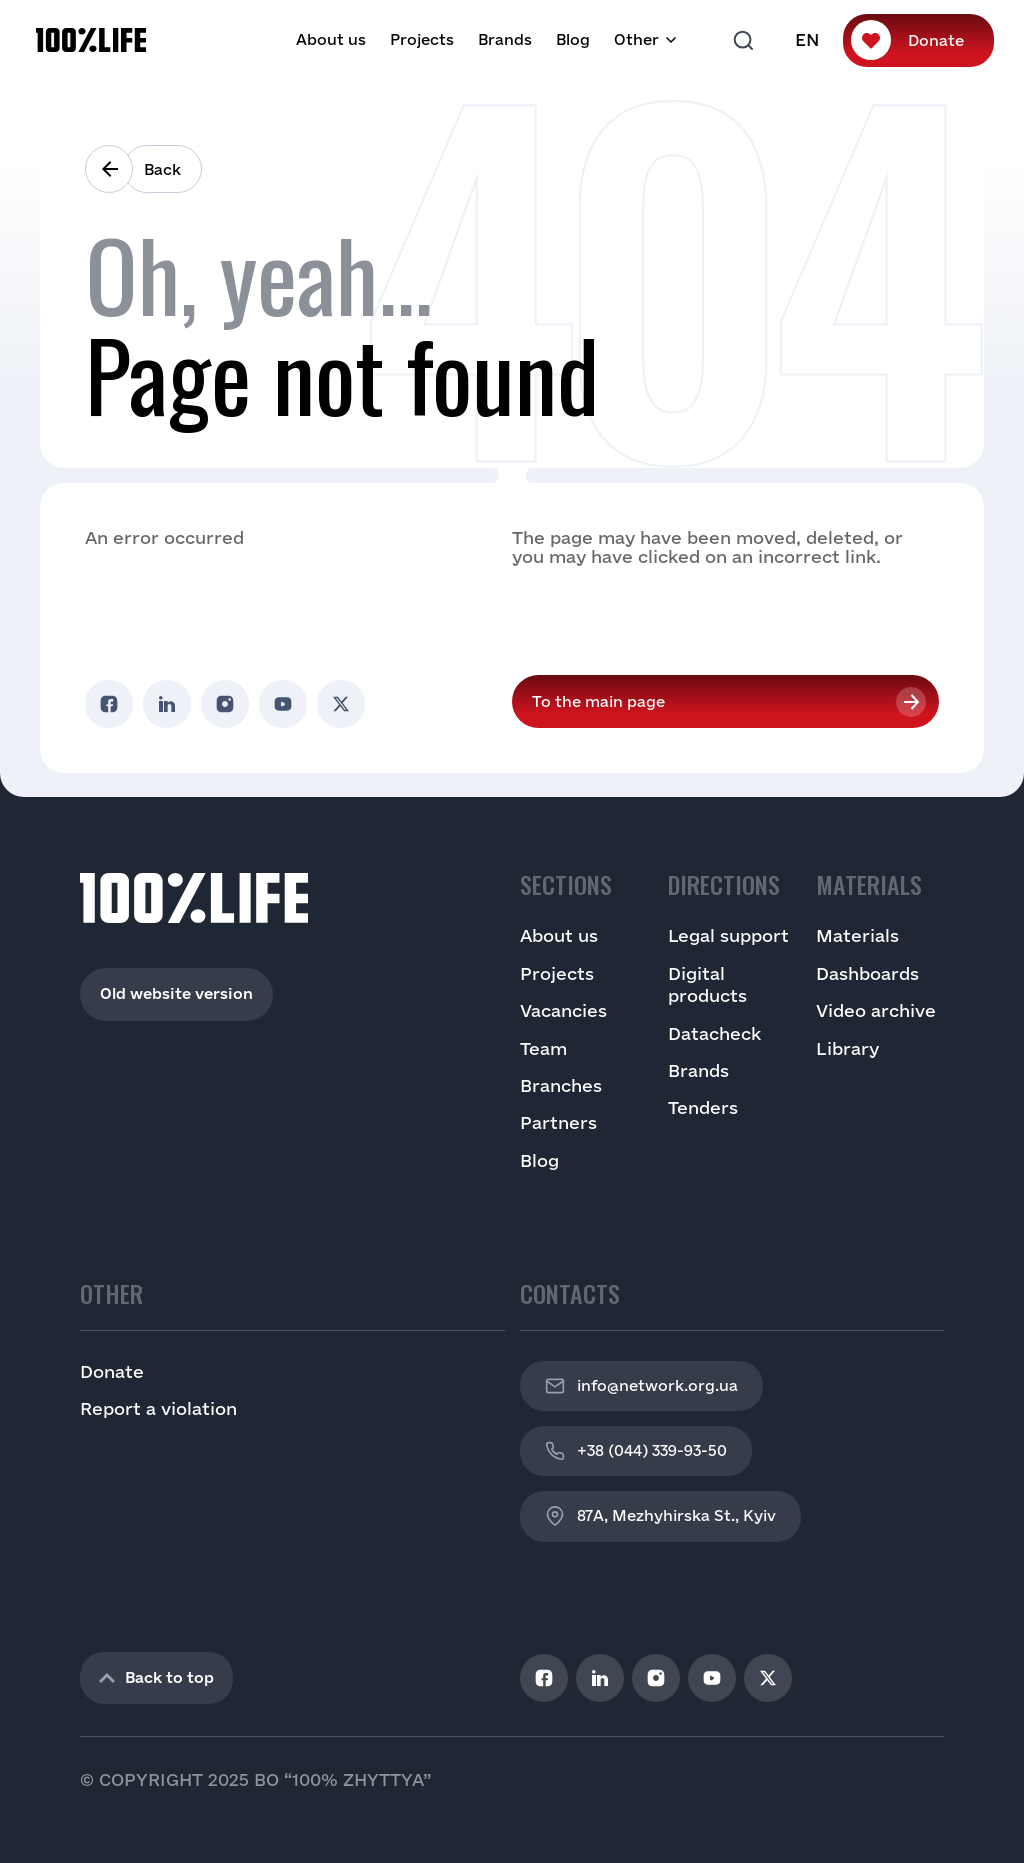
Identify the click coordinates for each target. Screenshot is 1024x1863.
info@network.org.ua (641, 1386)
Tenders (703, 1107)
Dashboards (867, 973)
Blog (573, 39)
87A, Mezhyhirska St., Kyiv (660, 1516)
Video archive (876, 1010)
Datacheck (714, 1033)
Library (847, 1048)
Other (636, 39)
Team (543, 1048)
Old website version (176, 993)
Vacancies (563, 1010)
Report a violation (158, 1408)
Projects (422, 39)
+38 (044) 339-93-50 (636, 1451)
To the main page (598, 701)
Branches (561, 1085)
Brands (505, 39)
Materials (857, 935)
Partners (558, 1122)
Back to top (156, 1677)
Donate (936, 40)
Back (162, 169)
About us (331, 39)
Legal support (728, 935)
